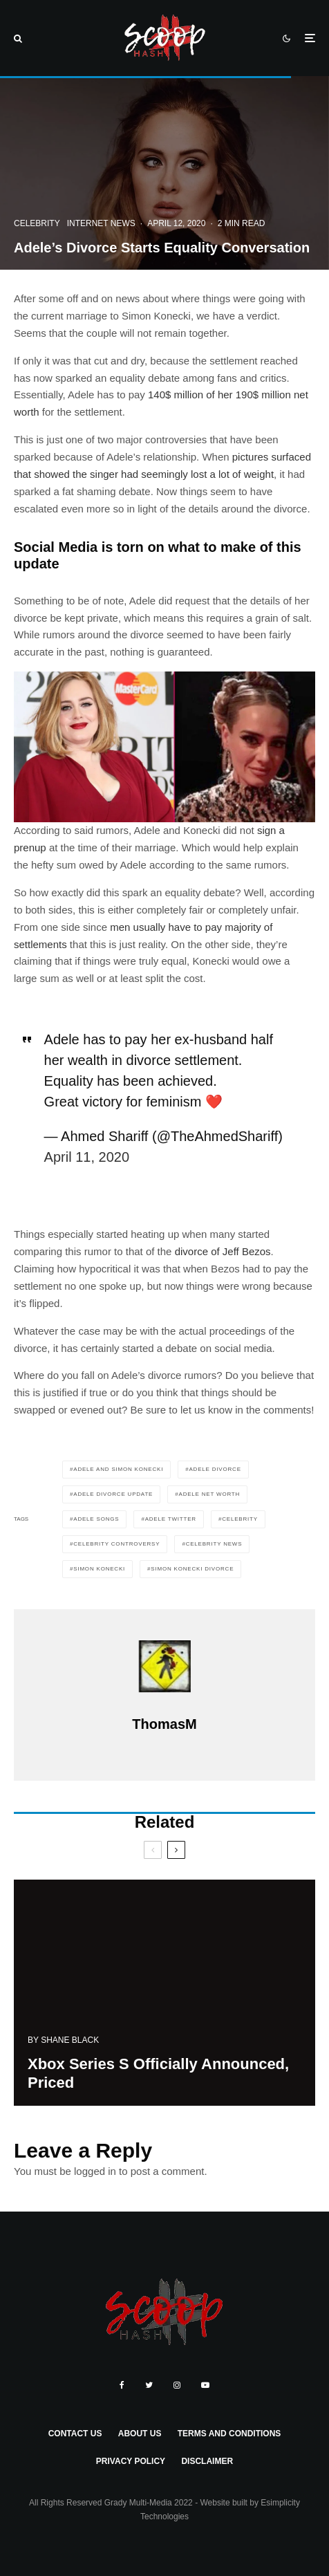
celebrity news (214, 1544)
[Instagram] (177, 2385)
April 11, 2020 (86, 1157)
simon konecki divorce (192, 1569)
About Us (140, 2433)
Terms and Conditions (229, 2433)
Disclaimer (207, 2461)
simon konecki (99, 1569)
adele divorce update (113, 1494)
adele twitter (170, 1519)
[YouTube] (205, 2385)
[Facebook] (122, 2385)
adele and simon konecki (118, 1469)
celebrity (240, 1519)
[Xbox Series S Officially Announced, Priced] (164, 2000)
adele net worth (210, 1494)
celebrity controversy (116, 1544)
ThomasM (164, 1724)
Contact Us (75, 2433)
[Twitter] (149, 2385)
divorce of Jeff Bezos (223, 1251)
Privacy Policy (130, 2461)
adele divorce (215, 1469)
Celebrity (37, 223)
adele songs (96, 1519)
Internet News (101, 223)
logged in (95, 2171)
